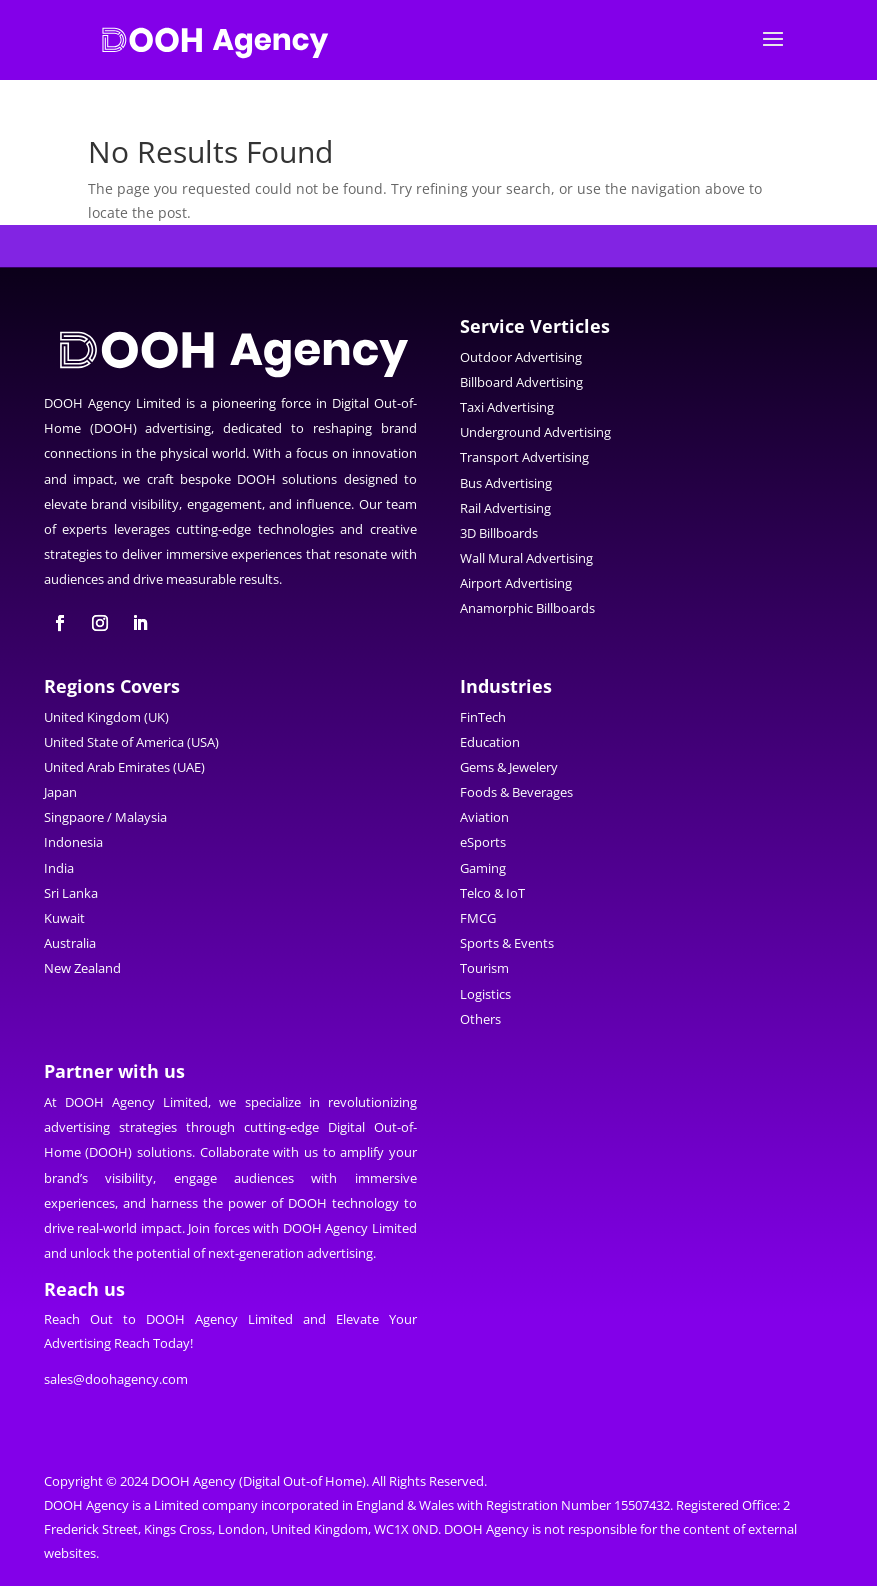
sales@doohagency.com (116, 1379)
